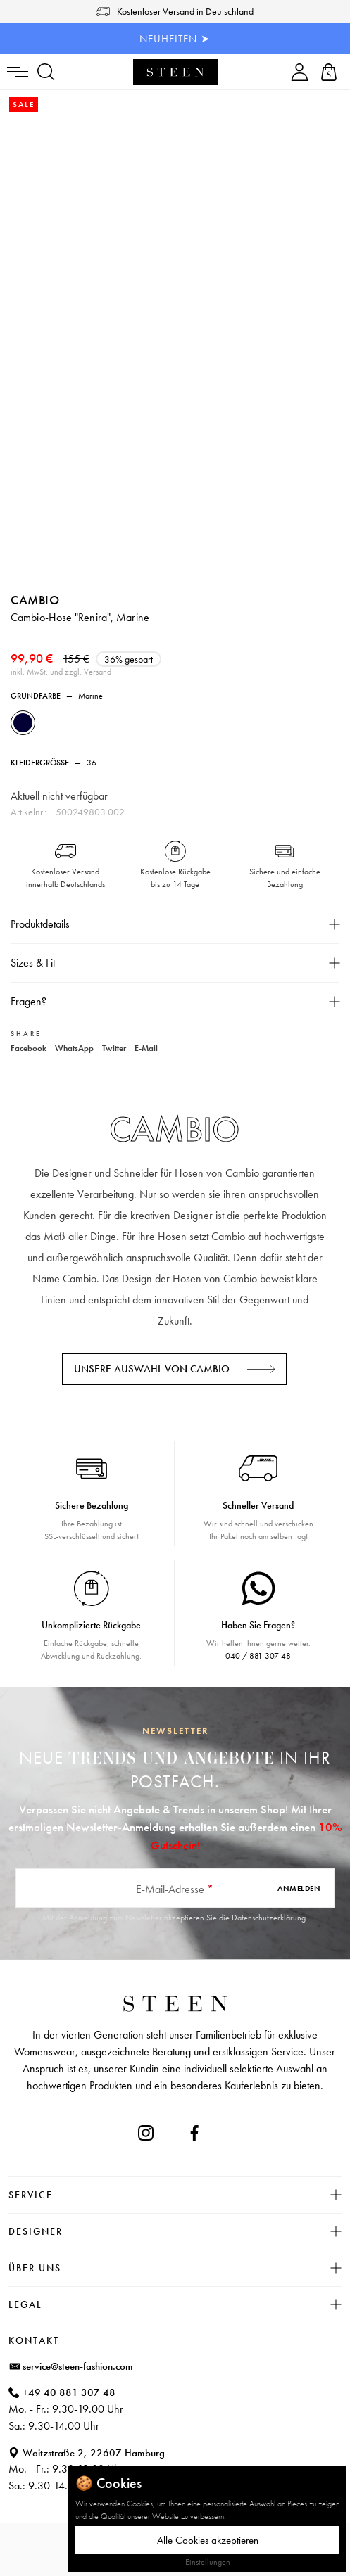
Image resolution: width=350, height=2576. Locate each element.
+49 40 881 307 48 (69, 2392)
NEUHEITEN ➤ (175, 39)
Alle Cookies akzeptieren (207, 2540)
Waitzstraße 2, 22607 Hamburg (94, 2453)
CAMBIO (35, 600)
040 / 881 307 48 (258, 1656)
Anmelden (298, 1888)
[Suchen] (46, 72)
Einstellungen (207, 2562)
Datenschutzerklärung (269, 1917)
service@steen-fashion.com (78, 2366)
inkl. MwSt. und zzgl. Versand (61, 671)
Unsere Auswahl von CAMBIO (152, 1369)
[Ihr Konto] (299, 72)
